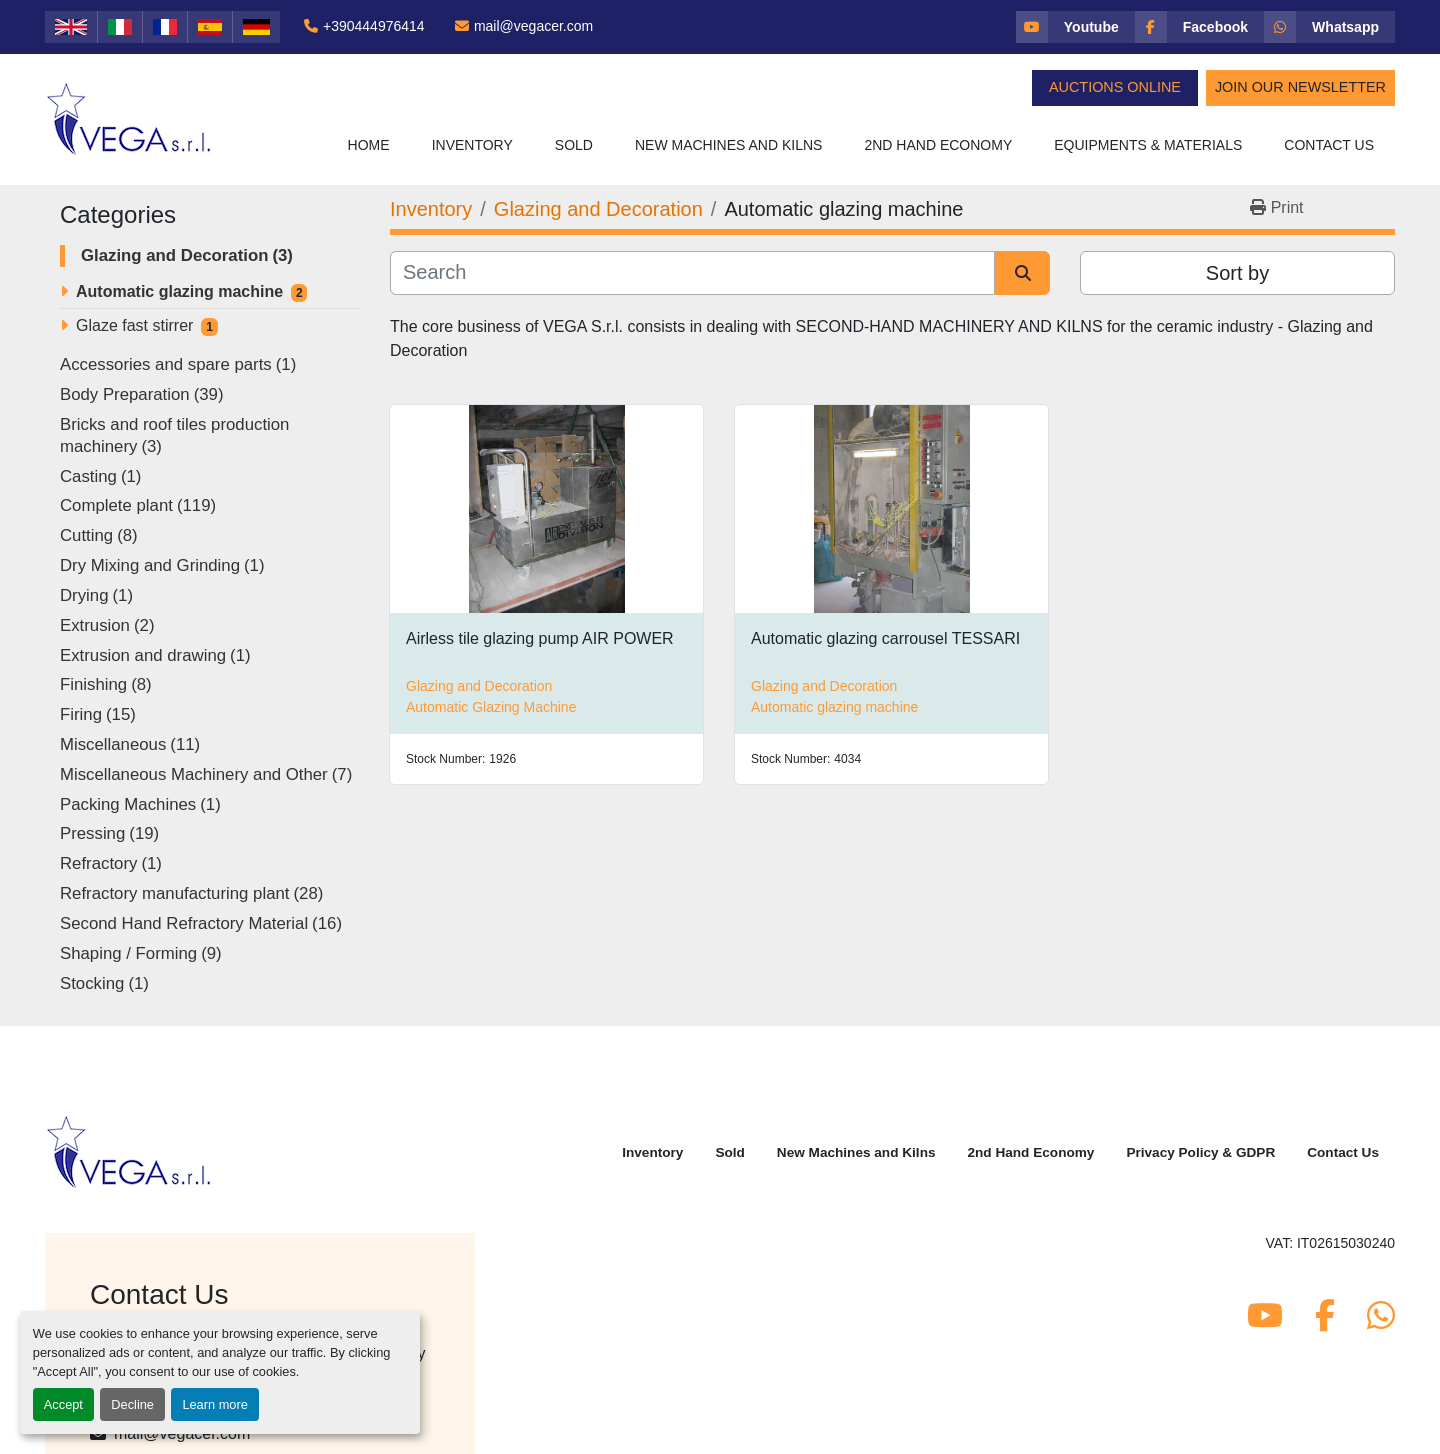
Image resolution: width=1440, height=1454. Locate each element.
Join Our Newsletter (1300, 87)
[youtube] (1075, 27)
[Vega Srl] (129, 1151)
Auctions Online (1115, 87)
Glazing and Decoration (479, 686)
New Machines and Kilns (729, 145)
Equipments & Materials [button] (1148, 145)
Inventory (472, 145)
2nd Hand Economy (938, 145)
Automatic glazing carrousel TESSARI (885, 638)
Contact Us (1329, 145)
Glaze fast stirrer (134, 325)
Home (369, 145)
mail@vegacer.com (533, 26)
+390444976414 (374, 26)
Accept (63, 1404)
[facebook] (1199, 27)
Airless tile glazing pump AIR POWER (540, 638)
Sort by (1237, 273)
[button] (472, 145)
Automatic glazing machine (179, 291)
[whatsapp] (1329, 27)
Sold (574, 145)
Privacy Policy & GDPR (1200, 1152)
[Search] (692, 273)
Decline (132, 1404)
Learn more (214, 1404)
